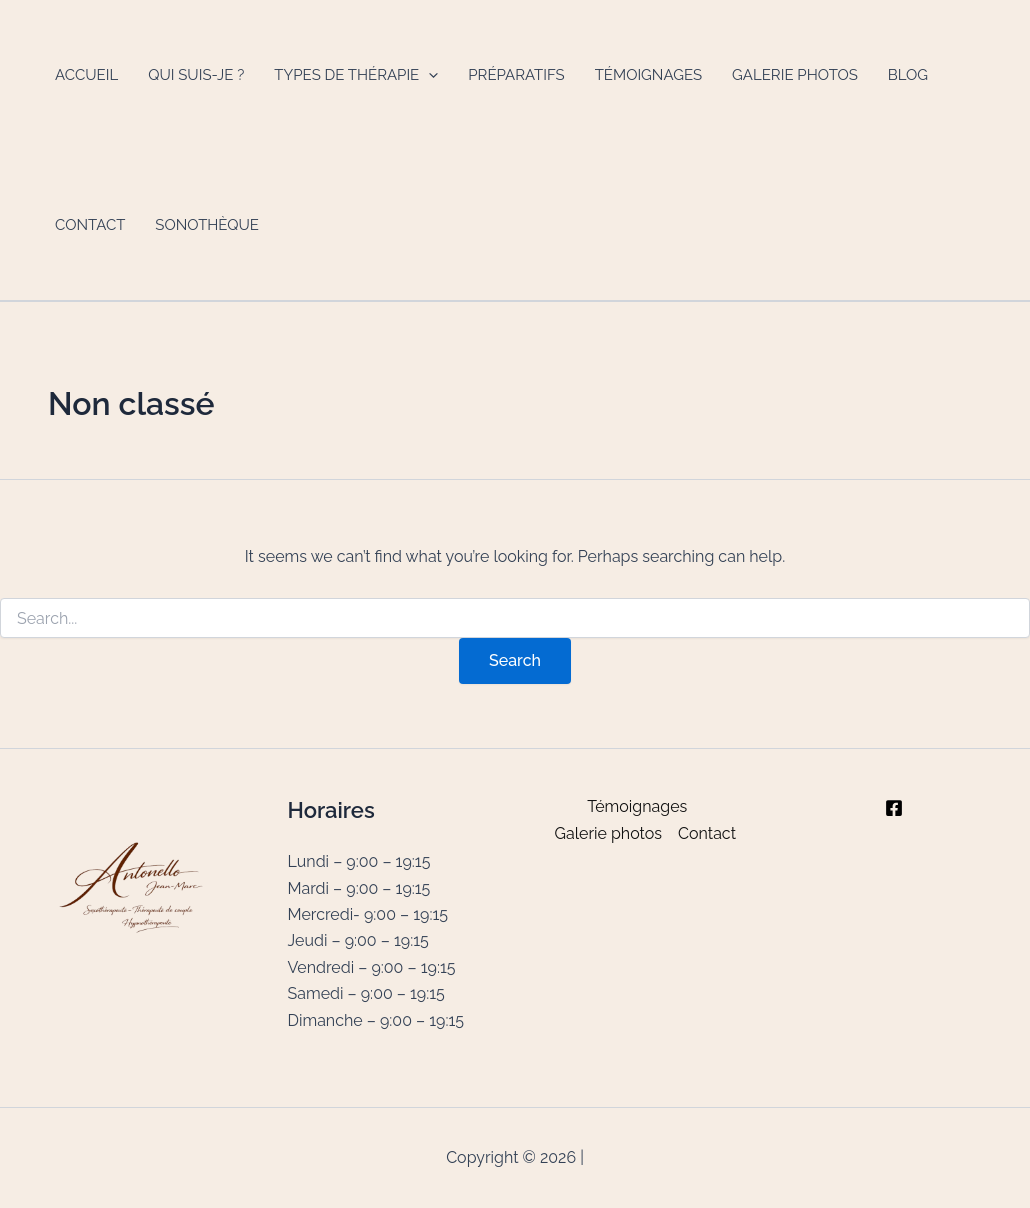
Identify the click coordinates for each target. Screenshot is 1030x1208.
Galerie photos (795, 75)
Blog (908, 75)
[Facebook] (894, 808)
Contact (90, 225)
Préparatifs (516, 75)
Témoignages (648, 75)
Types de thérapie (356, 75)
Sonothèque (207, 225)
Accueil (86, 75)
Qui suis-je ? (196, 75)
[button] (428, 75)
